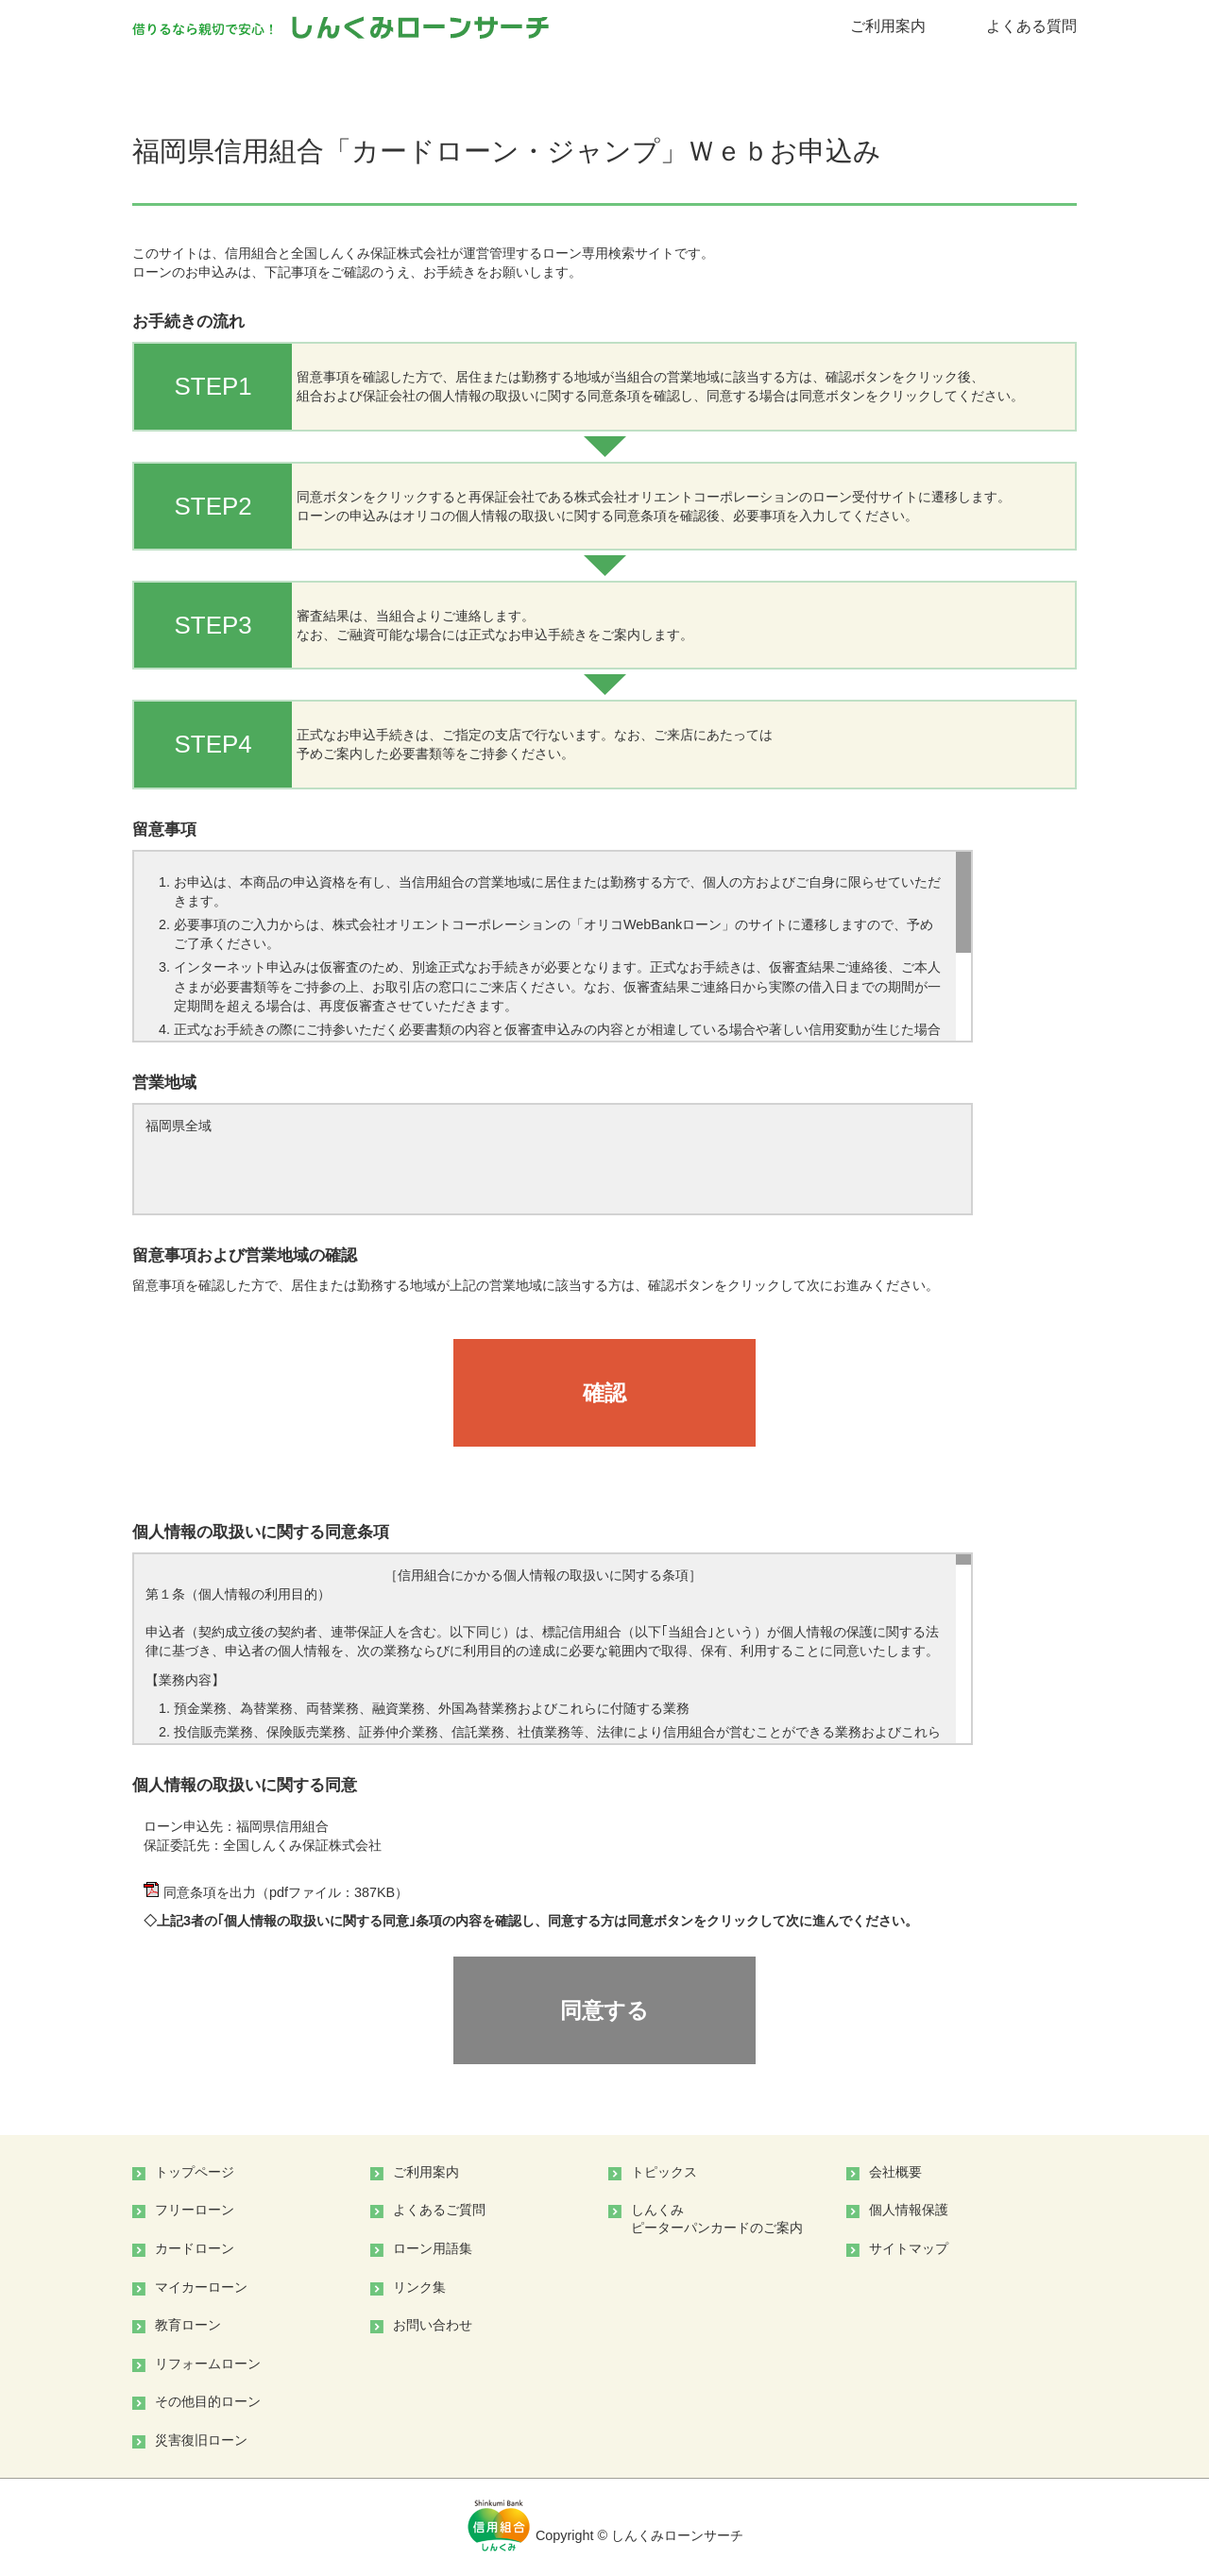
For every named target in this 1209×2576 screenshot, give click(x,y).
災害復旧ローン (201, 2440)
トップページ (194, 2171)
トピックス (664, 2171)
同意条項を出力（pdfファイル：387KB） (276, 1892)
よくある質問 (1031, 26)
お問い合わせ (432, 2324)
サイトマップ (908, 2248)
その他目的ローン (208, 2401)
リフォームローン (208, 2363)
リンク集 (419, 2287)
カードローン (194, 2248)
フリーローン (194, 2209)
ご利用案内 (888, 26)
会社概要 (895, 2171)
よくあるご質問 (439, 2209)
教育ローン (188, 2324)
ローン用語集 (432, 2248)
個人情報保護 (908, 2209)
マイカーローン (201, 2287)
